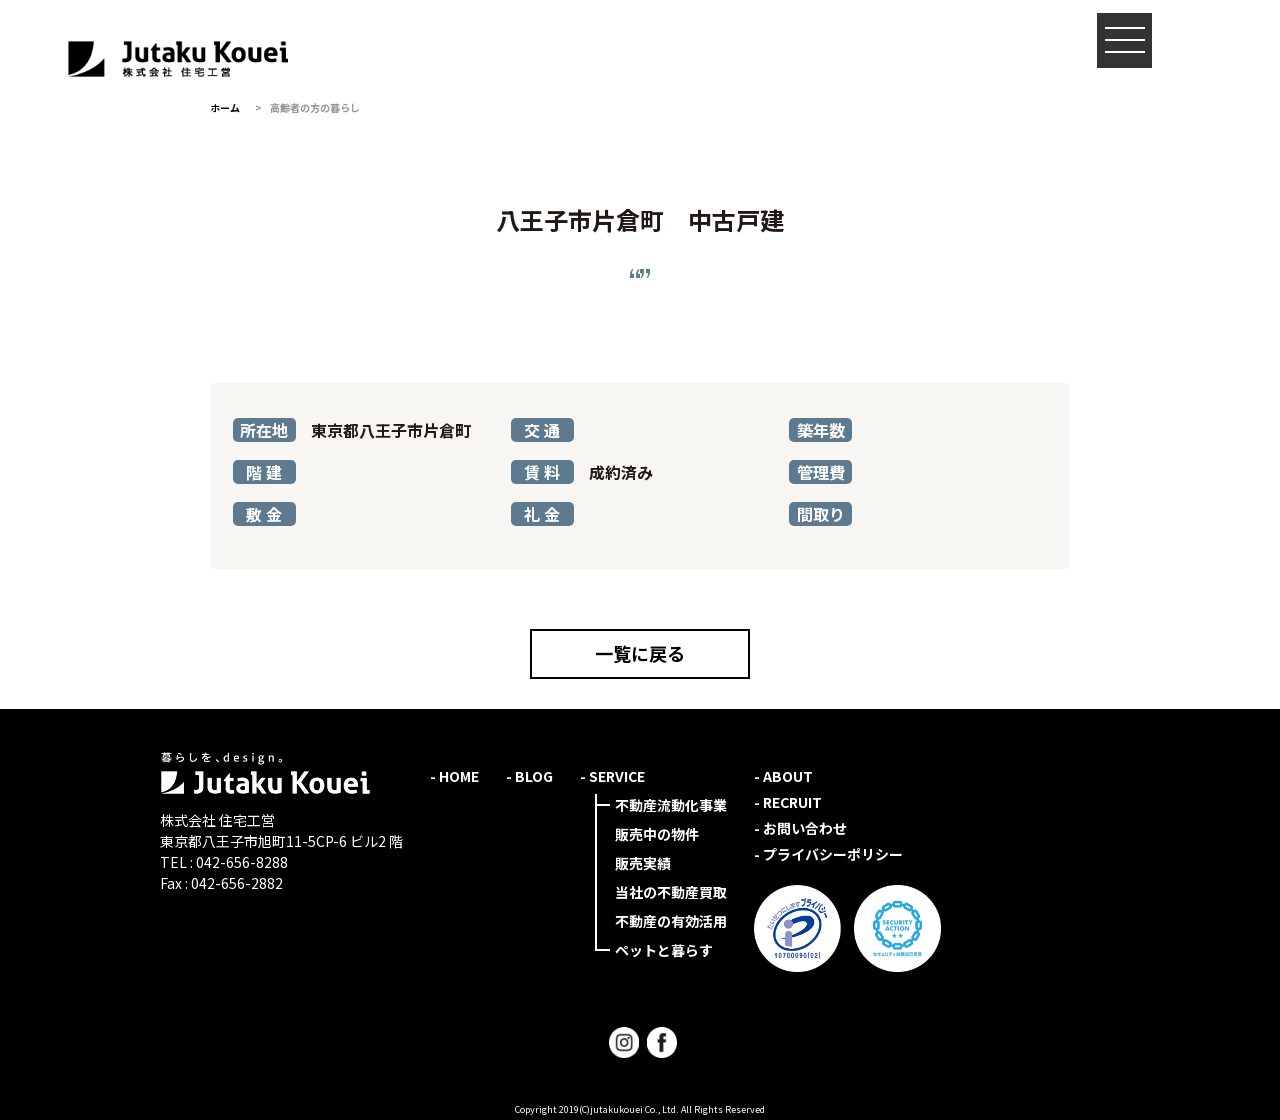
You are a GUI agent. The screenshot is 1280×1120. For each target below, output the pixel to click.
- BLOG (529, 776)
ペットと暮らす (664, 950)
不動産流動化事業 (671, 805)
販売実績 (643, 863)
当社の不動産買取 (671, 892)
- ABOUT (783, 776)
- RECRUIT (788, 802)
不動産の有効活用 (671, 921)
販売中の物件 (657, 834)
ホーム (225, 107)
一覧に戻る (640, 653)
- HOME (454, 776)
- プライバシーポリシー (828, 854)
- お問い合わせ (800, 828)
